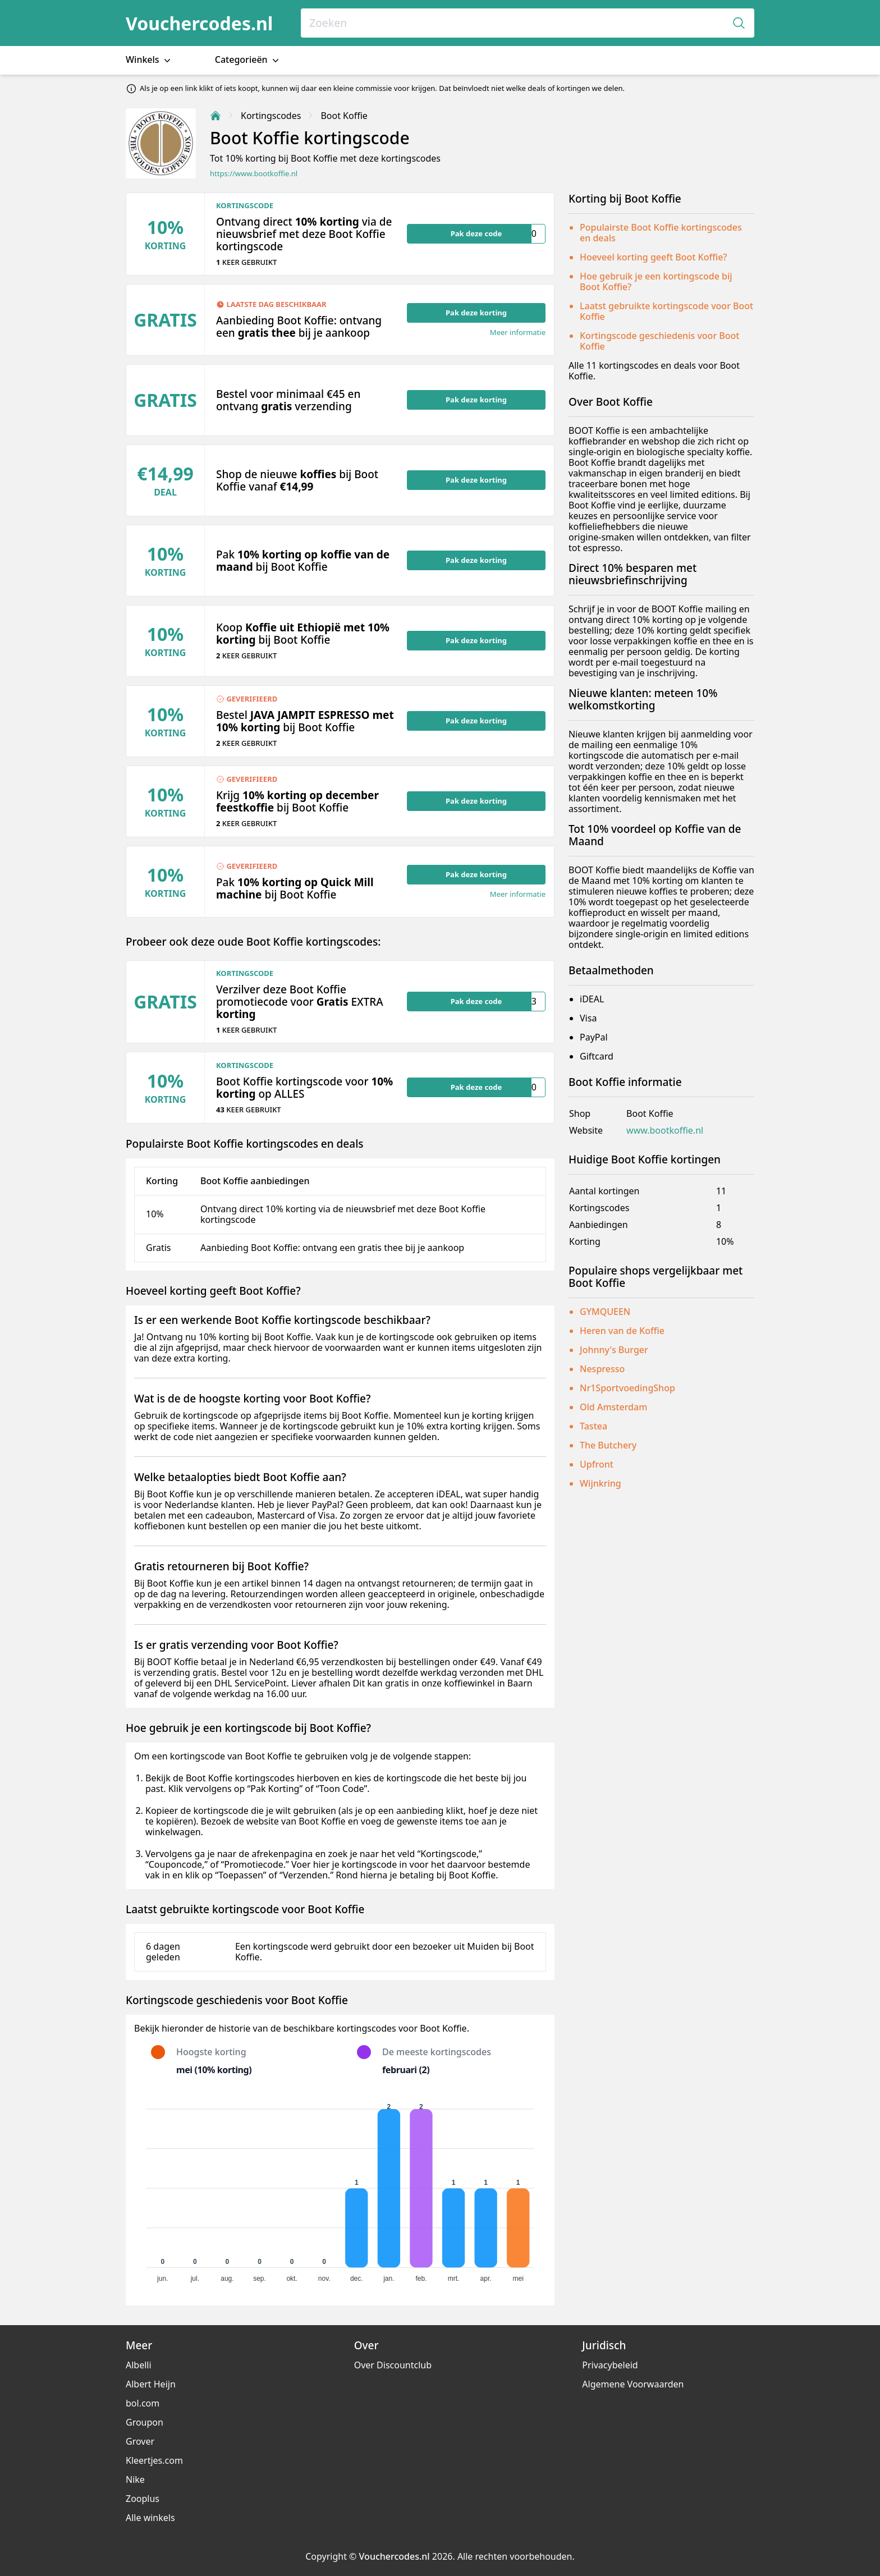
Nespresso (602, 1369)
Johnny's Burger (614, 1350)
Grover (140, 2441)
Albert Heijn (151, 2384)
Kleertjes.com (154, 2460)
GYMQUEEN (605, 1311)
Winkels (149, 59)
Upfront (596, 1464)
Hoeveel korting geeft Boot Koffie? (653, 257)
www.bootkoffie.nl (664, 1130)
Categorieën (248, 59)
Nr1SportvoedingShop (627, 1388)
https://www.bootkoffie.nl (253, 173)
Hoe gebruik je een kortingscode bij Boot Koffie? (656, 281)
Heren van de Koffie (622, 1330)
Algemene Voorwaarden (633, 2384)
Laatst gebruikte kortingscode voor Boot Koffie (666, 311)
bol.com (142, 2403)
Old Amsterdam (613, 1407)
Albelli (139, 2365)
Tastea (593, 1426)
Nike (135, 2479)
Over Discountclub (393, 2365)
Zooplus (142, 2498)
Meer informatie (518, 332)
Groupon (144, 2422)
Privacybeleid (610, 2365)
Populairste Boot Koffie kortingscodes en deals (661, 232)
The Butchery (608, 1445)
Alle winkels (150, 2517)
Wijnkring (600, 1483)
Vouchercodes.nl (199, 23)
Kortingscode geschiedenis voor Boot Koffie (659, 340)
